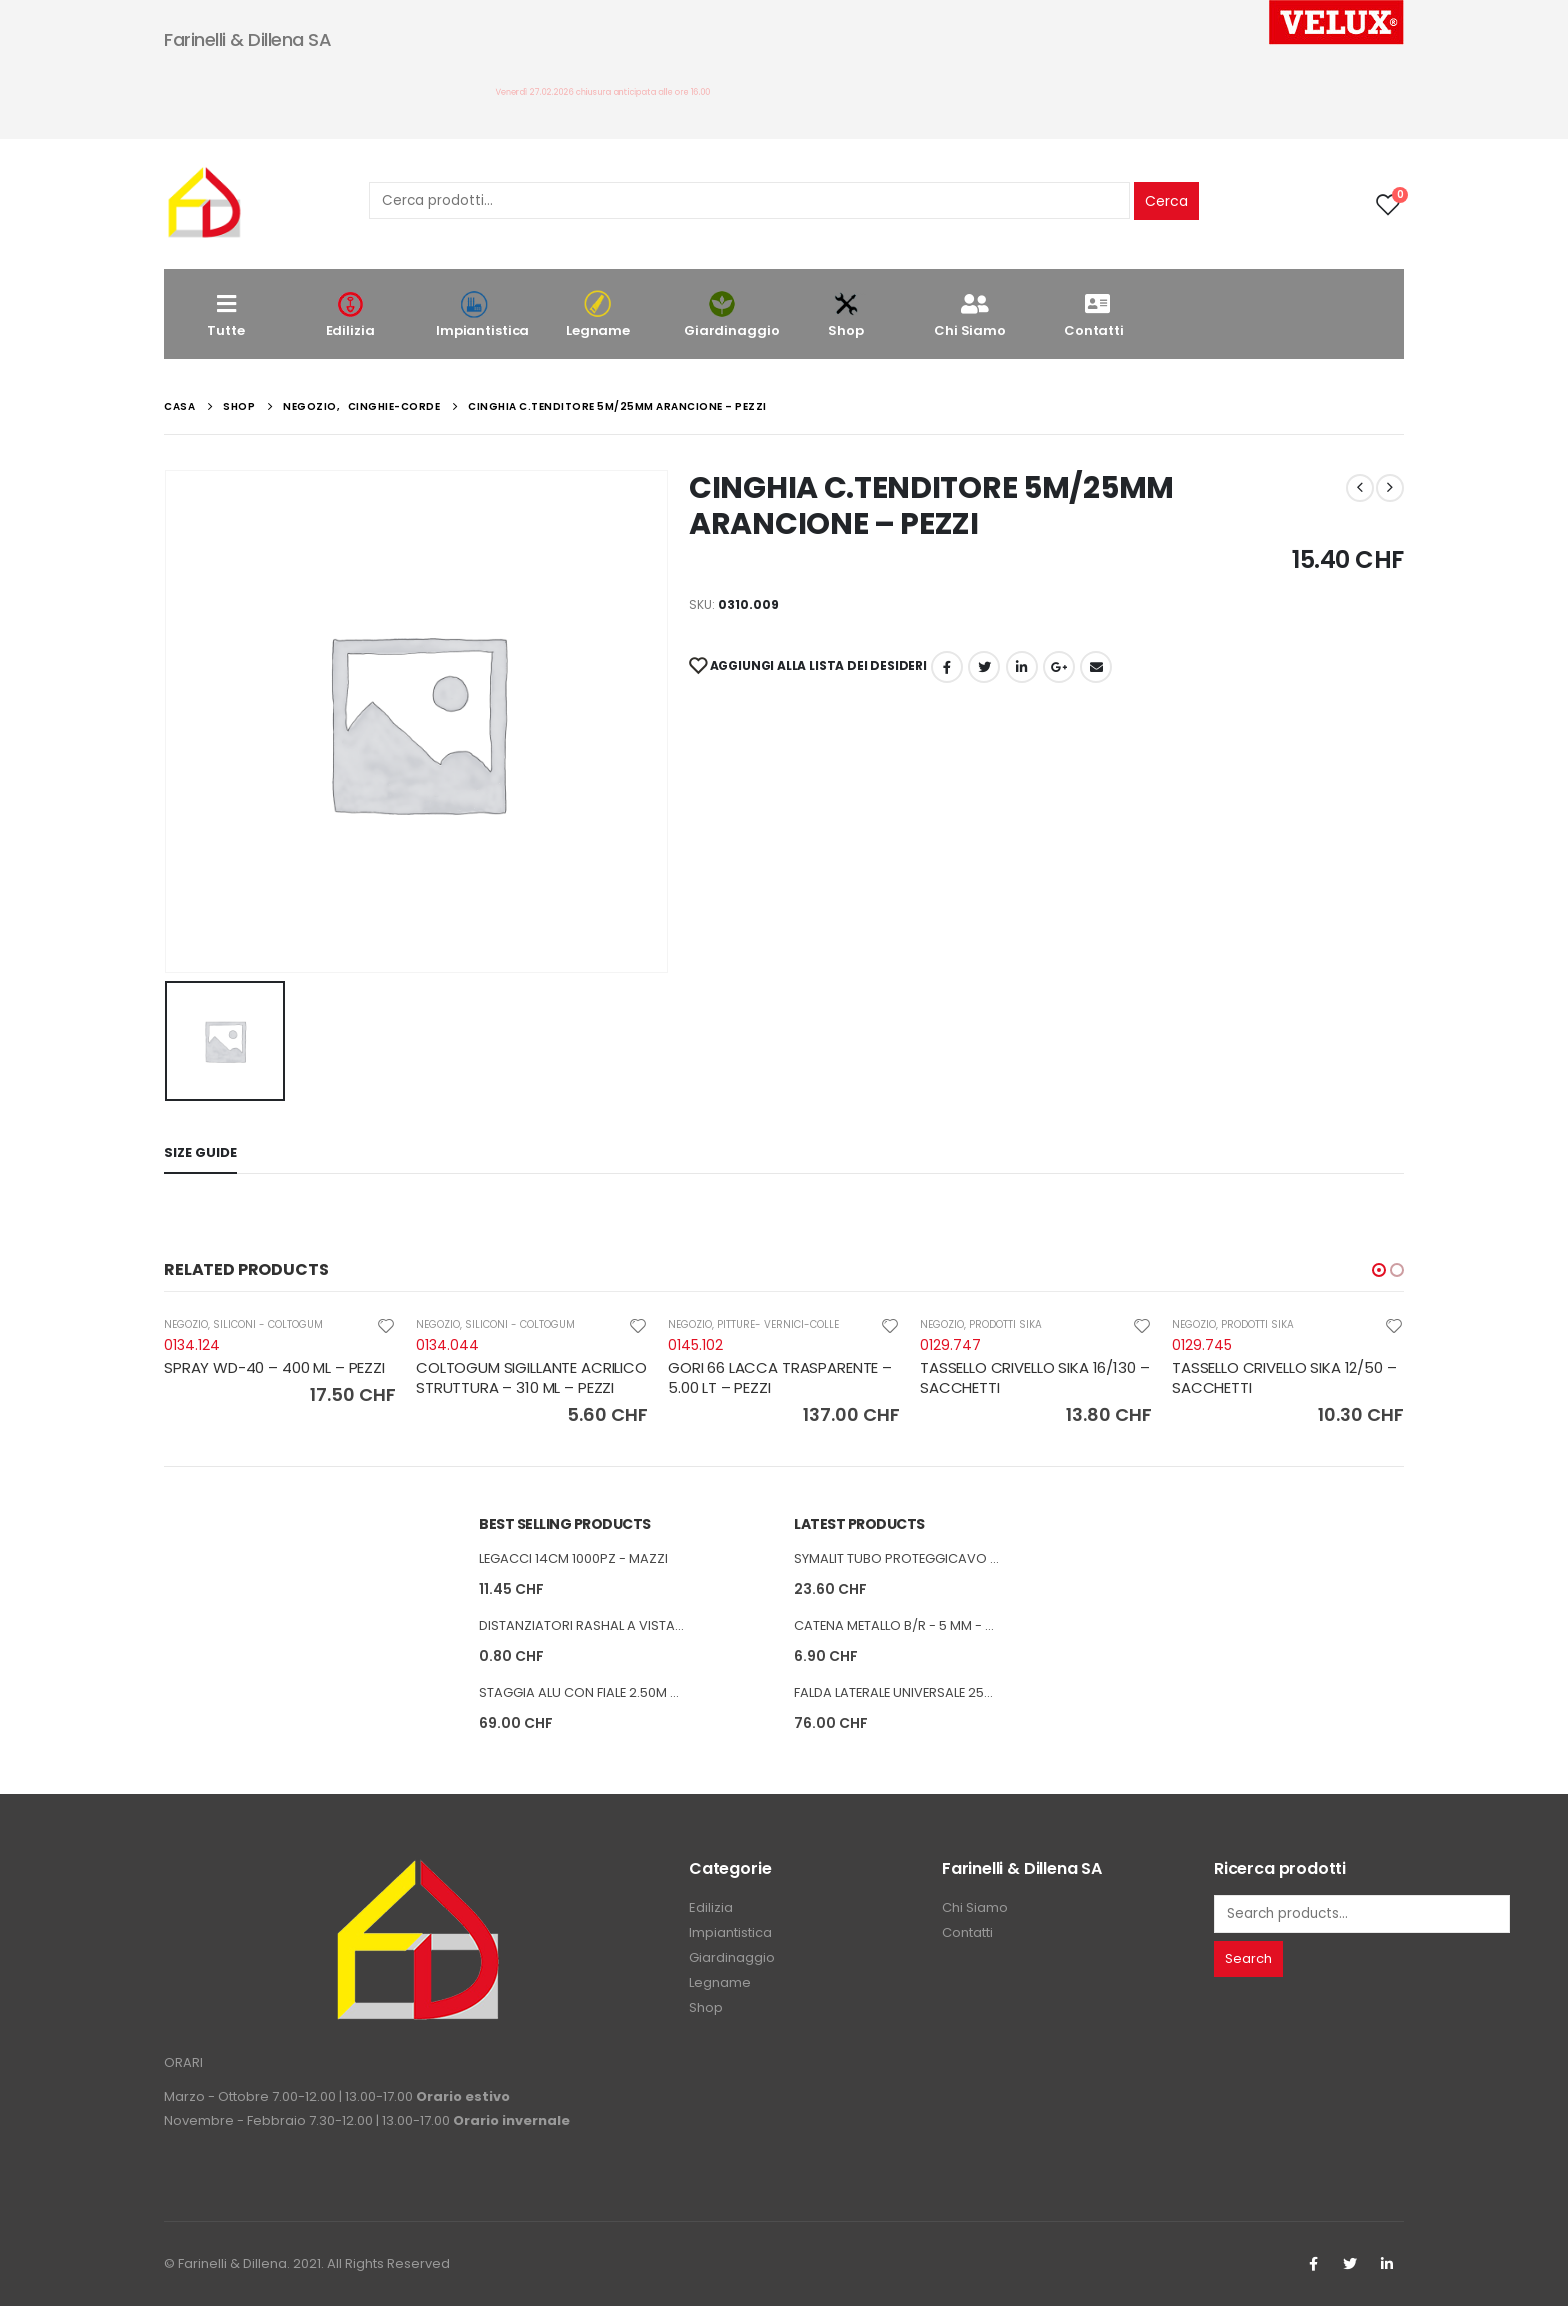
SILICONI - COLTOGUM (268, 1324)
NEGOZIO (186, 1324)
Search (1248, 1962)
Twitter (1350, 2269)
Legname (598, 314)
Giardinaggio (731, 314)
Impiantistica (482, 314)
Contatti (1094, 314)
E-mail (1096, 667)
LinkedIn (1022, 667)
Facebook (947, 667)
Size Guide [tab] (200, 1152)
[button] (1379, 1270)
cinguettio (984, 667)
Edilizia (350, 314)
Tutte (225, 314)
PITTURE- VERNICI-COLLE (778, 1324)
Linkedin (1387, 2269)
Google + (1059, 667)
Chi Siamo (970, 314)
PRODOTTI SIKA (1005, 1324)
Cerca (1166, 201)
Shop (846, 314)
